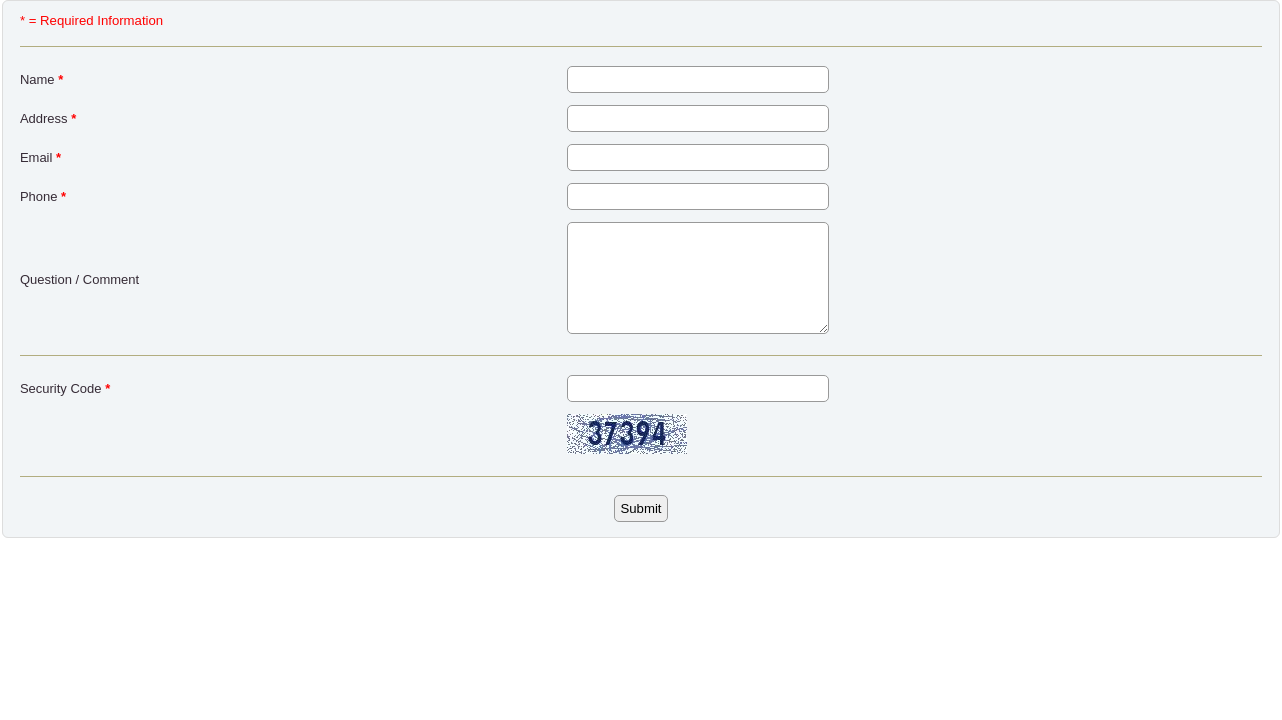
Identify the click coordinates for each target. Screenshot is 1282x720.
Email (40, 157)
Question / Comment (79, 279)
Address (48, 118)
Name (41, 79)
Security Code (65, 388)
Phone (43, 196)
